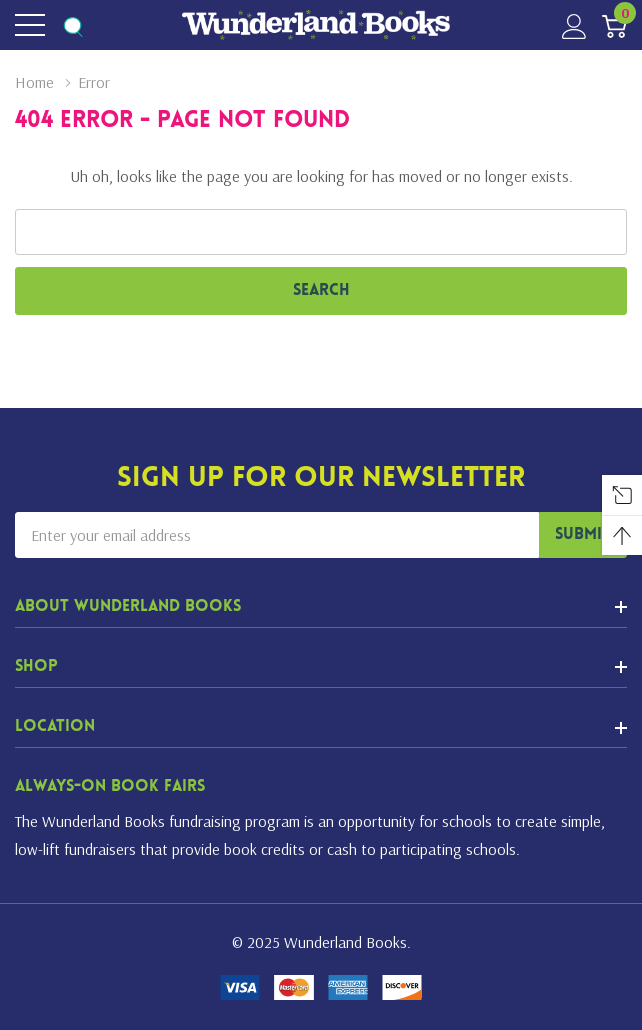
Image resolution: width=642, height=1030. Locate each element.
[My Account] (574, 25)
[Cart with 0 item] (614, 25)
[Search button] (72, 25)
